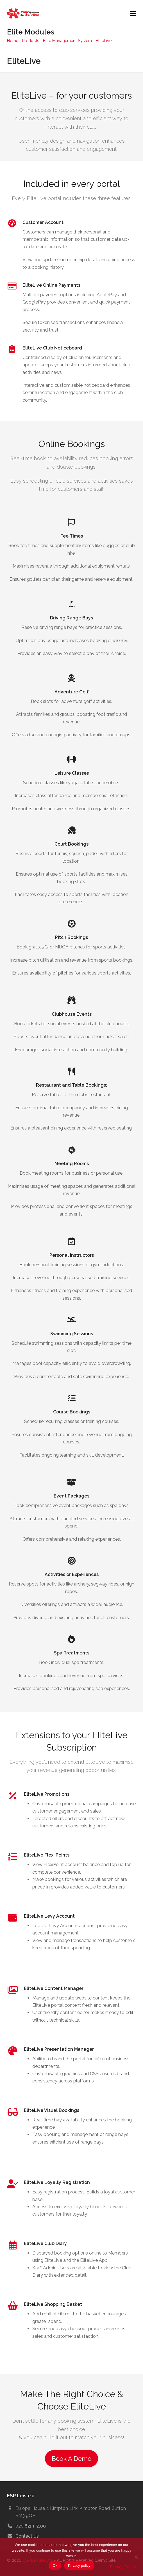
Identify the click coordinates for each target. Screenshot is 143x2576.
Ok (55, 2565)
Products (30, 40)
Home (12, 40)
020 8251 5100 (30, 2526)
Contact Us (27, 2536)
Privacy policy (79, 2565)
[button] (133, 13)
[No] (136, 2557)
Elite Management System (67, 40)
